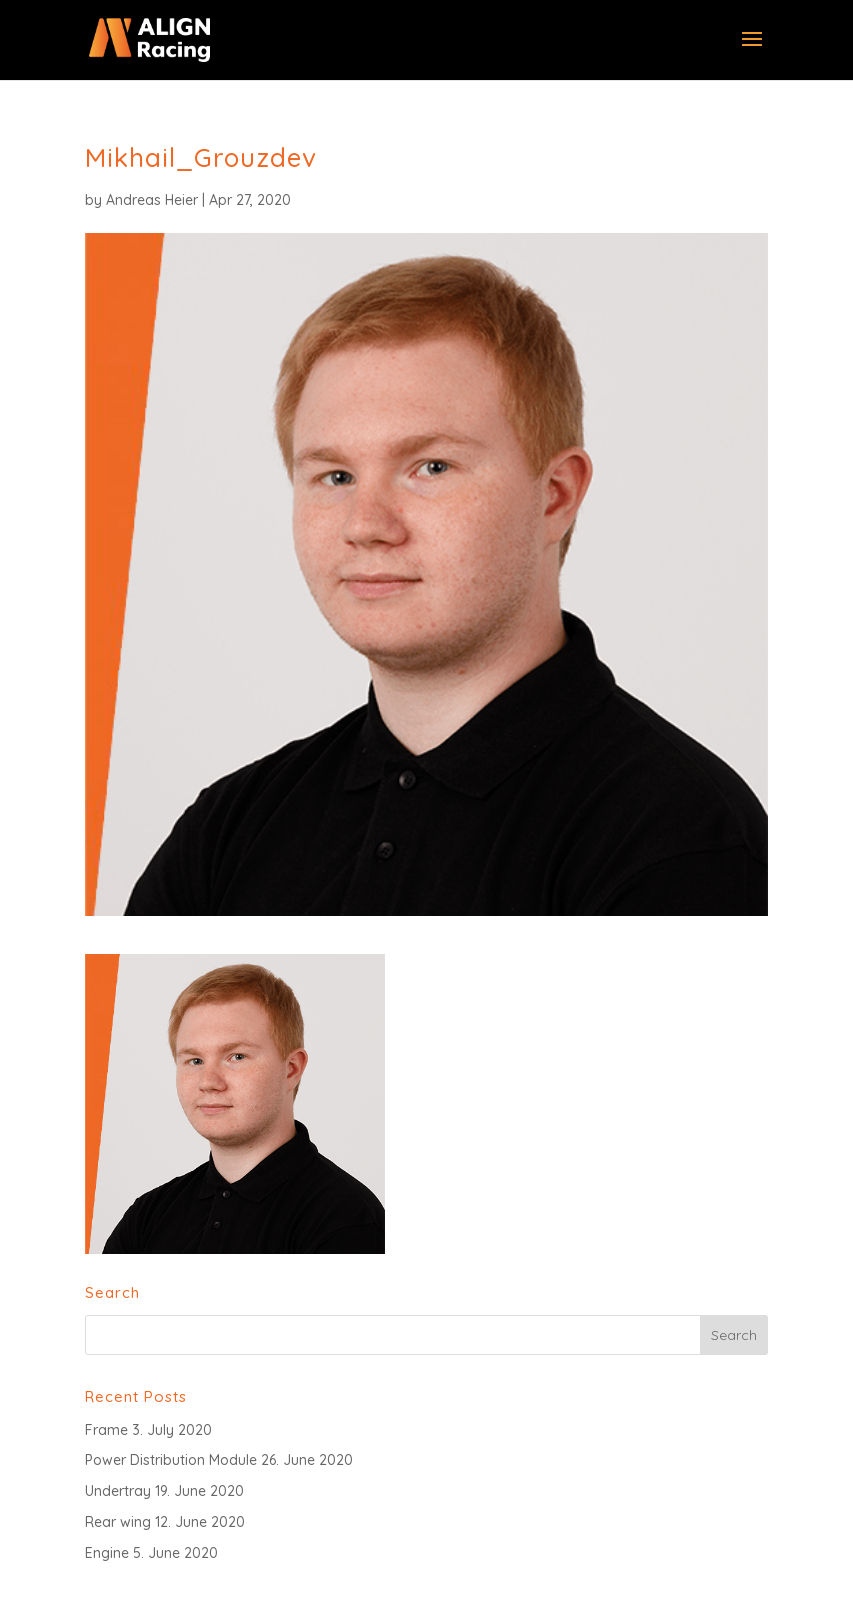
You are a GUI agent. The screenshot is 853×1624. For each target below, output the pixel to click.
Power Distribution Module (171, 1460)
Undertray (118, 1491)
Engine (107, 1553)
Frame (106, 1430)
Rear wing (118, 1522)
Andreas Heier (152, 200)
